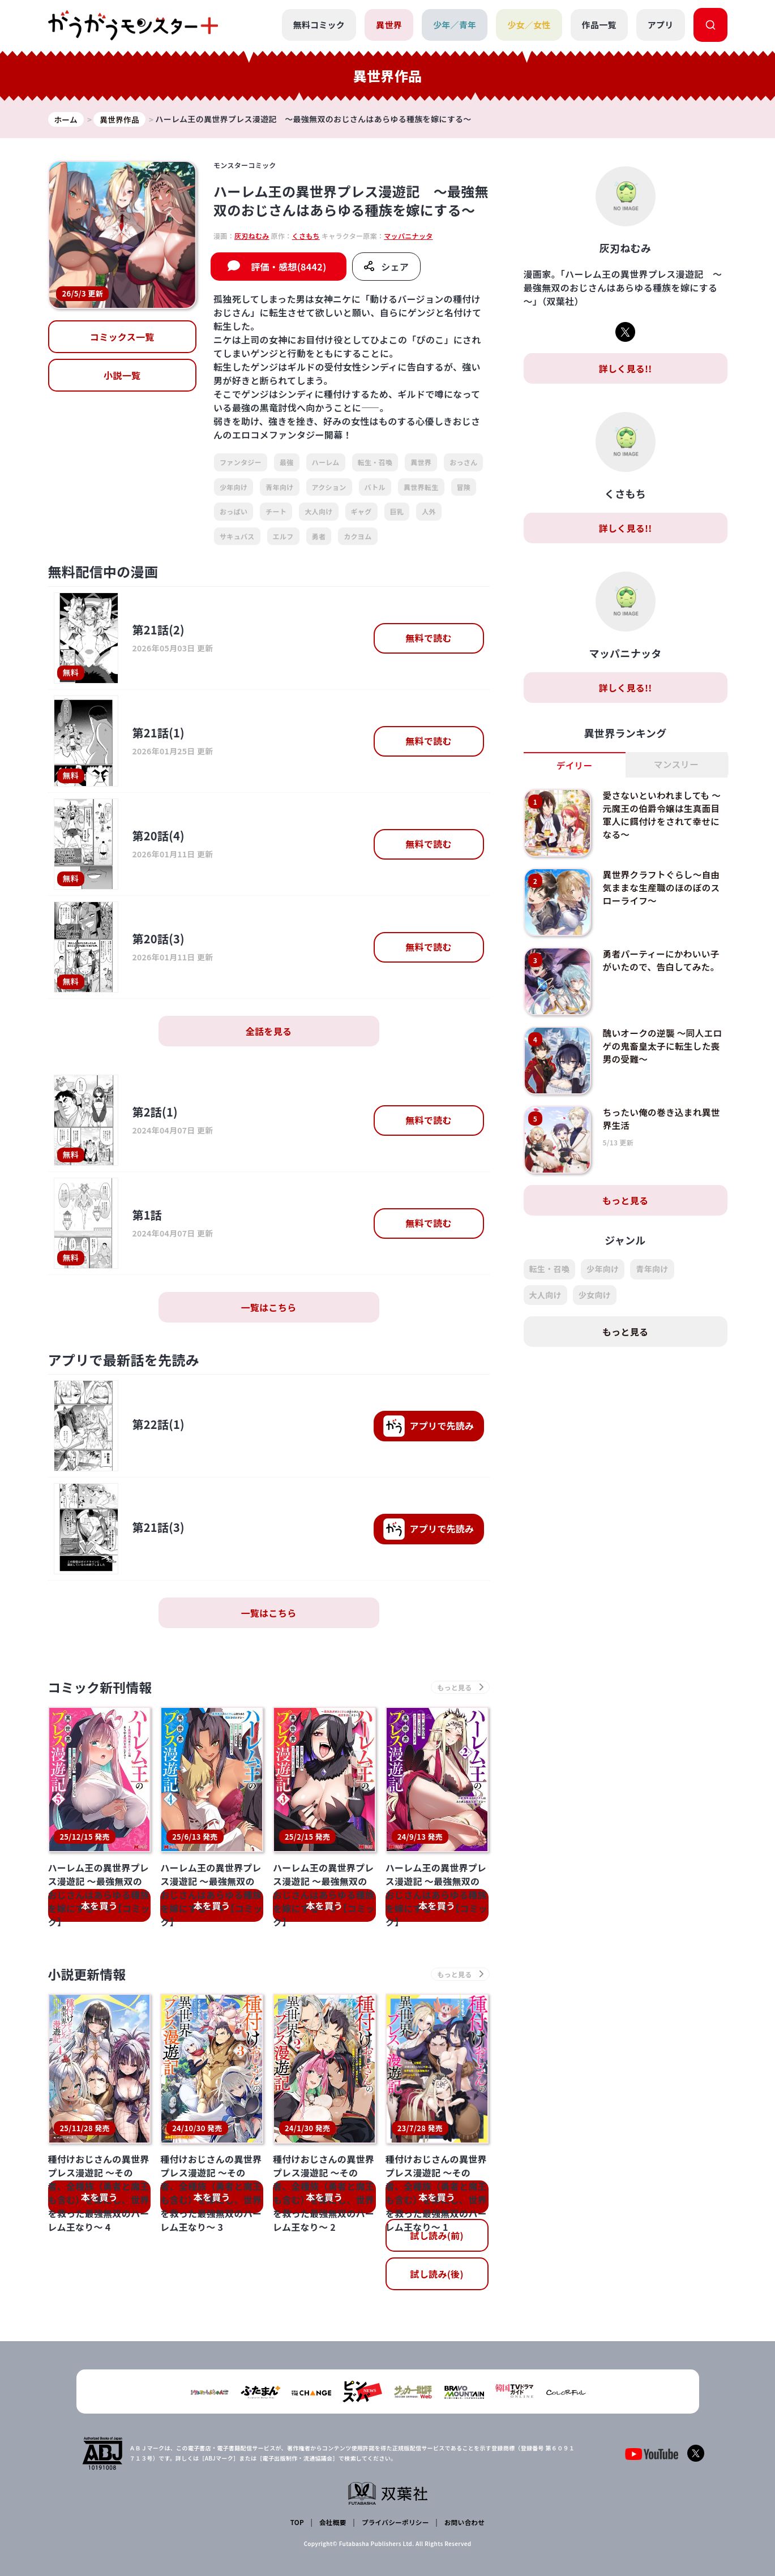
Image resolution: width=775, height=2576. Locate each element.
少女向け (595, 1295)
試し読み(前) (436, 2237)
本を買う (99, 1906)
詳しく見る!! (625, 369)
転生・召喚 (375, 462)
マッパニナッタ (408, 236)
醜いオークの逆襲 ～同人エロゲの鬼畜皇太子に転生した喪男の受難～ (662, 1046)
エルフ (283, 536)
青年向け (279, 487)
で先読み (428, 1426)
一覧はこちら (269, 1307)
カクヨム (357, 536)
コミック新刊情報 (103, 1688)
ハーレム (326, 462)
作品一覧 (598, 25)
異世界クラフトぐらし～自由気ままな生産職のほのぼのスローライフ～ (662, 888)
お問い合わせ (464, 2522)
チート (276, 512)
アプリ (661, 25)
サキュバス (237, 536)
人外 (429, 512)
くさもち (306, 236)
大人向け (318, 512)
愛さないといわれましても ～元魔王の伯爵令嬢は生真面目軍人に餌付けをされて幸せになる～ (662, 815)
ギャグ (361, 512)
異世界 (388, 25)
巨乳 (397, 512)
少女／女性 (529, 25)
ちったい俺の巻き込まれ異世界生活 (662, 1119)
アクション (329, 487)
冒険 (464, 487)
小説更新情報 (89, 1976)
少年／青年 (454, 25)
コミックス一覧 (122, 337)
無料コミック (318, 25)
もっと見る (625, 1201)
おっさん (463, 462)
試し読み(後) (436, 2276)
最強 (287, 462)
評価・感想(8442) (288, 267)
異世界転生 (421, 487)
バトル (375, 487)
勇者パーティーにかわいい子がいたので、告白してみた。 (662, 961)
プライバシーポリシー (394, 2522)
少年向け (233, 487)
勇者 (319, 536)
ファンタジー (241, 462)
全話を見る (269, 1031)
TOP (297, 2522)
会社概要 (332, 2522)
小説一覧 (122, 376)
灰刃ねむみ (251, 236)
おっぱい (233, 512)
